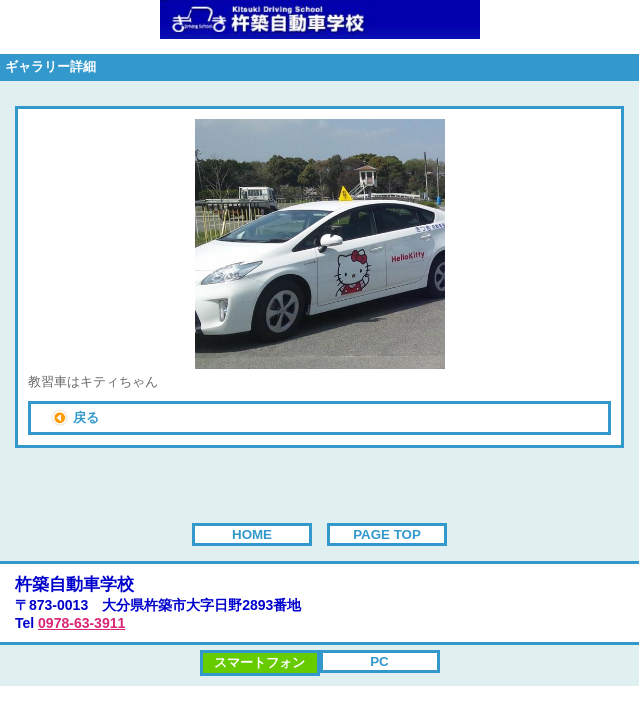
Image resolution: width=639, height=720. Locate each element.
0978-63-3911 (81, 623)
